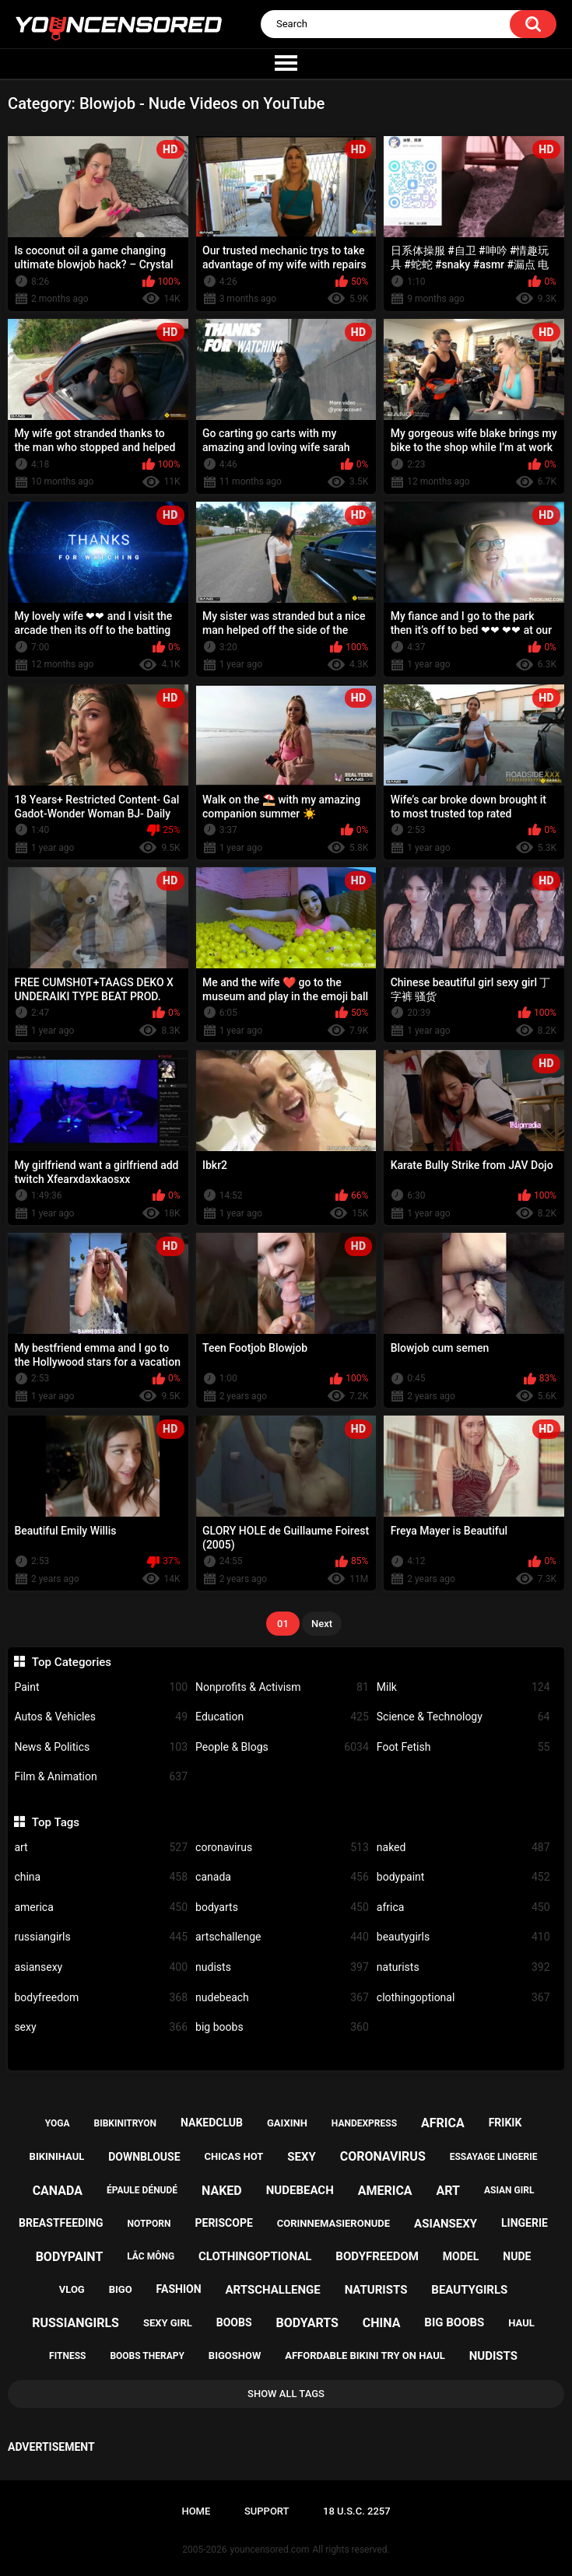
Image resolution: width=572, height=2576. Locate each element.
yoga (57, 2123)
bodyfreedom (101, 1997)
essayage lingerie (494, 2156)
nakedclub (212, 2122)
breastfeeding (61, 2223)
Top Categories (71, 1662)
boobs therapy (147, 2355)
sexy (101, 2027)
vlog (72, 2289)
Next (321, 1623)
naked (463, 1847)
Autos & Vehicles (101, 1717)
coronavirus (282, 1847)
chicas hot (234, 2156)
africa (463, 1907)
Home (195, 2511)
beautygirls (463, 1937)
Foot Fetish (463, 1747)
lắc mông (150, 2256)
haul (521, 2323)
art (101, 1847)
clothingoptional (463, 1997)
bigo (120, 2289)
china (101, 1877)
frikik (505, 2122)
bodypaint (463, 1877)
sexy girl (167, 2323)
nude (517, 2256)
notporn (149, 2223)
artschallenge (282, 1937)
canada (282, 1877)
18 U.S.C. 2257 (357, 2511)
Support (267, 2511)
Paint (101, 1687)
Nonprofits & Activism (282, 1687)
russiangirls (101, 1937)
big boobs (282, 2027)
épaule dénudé (142, 2190)
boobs (234, 2322)
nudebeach (282, 1997)
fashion (179, 2289)
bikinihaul (57, 2156)
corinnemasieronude (333, 2223)
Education (282, 1717)
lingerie (524, 2223)
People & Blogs (282, 1747)
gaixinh (287, 2123)
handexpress (364, 2123)
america (101, 1907)
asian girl (509, 2190)
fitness (67, 2355)
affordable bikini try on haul (365, 2355)
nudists (282, 1967)
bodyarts (282, 1907)
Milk (463, 1687)
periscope (223, 2223)
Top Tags (55, 1822)
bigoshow (235, 2355)
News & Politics (101, 1747)
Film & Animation (101, 1776)
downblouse (144, 2157)
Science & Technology (463, 1717)
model (461, 2256)
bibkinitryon (124, 2123)
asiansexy (101, 1967)
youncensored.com (270, 2549)
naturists (463, 1967)
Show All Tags (286, 2393)
